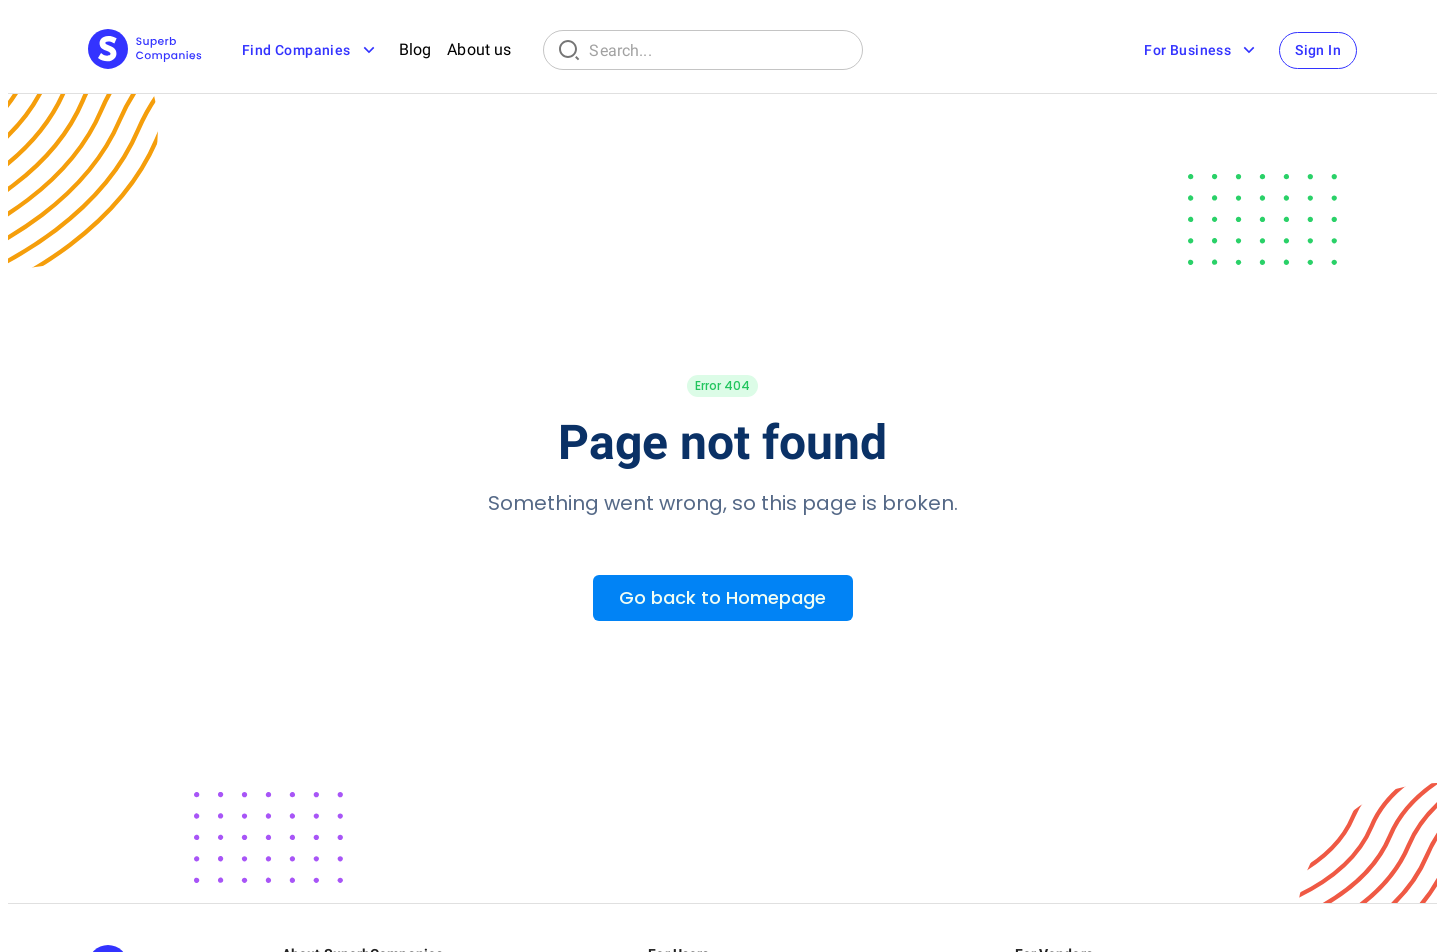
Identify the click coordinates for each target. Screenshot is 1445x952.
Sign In (1318, 50)
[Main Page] (145, 50)
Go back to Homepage (722, 597)
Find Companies (310, 50)
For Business (1201, 50)
